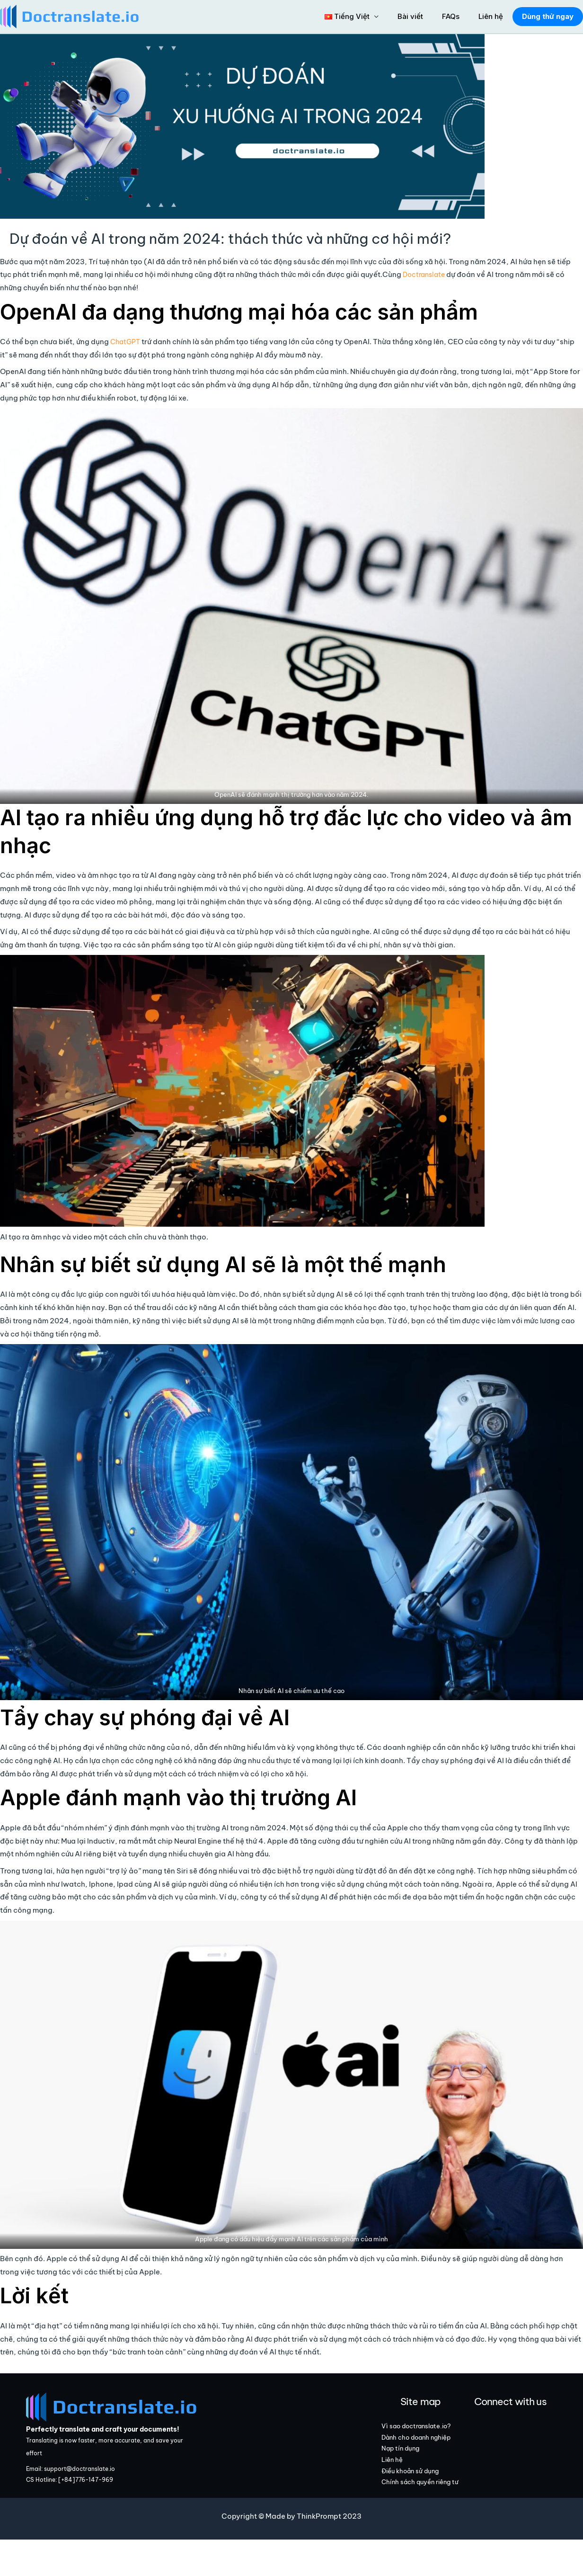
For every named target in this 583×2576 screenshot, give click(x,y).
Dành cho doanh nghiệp (426, 2459)
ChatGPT (127, 338)
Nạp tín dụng (420, 2480)
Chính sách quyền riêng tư (428, 2530)
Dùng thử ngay (546, 16)
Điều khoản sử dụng (431, 2509)
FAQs (454, 16)
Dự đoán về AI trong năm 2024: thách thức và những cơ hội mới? (193, 237)
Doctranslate (426, 271)
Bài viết (418, 16)
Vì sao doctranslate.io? (427, 2432)
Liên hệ (489, 16)
